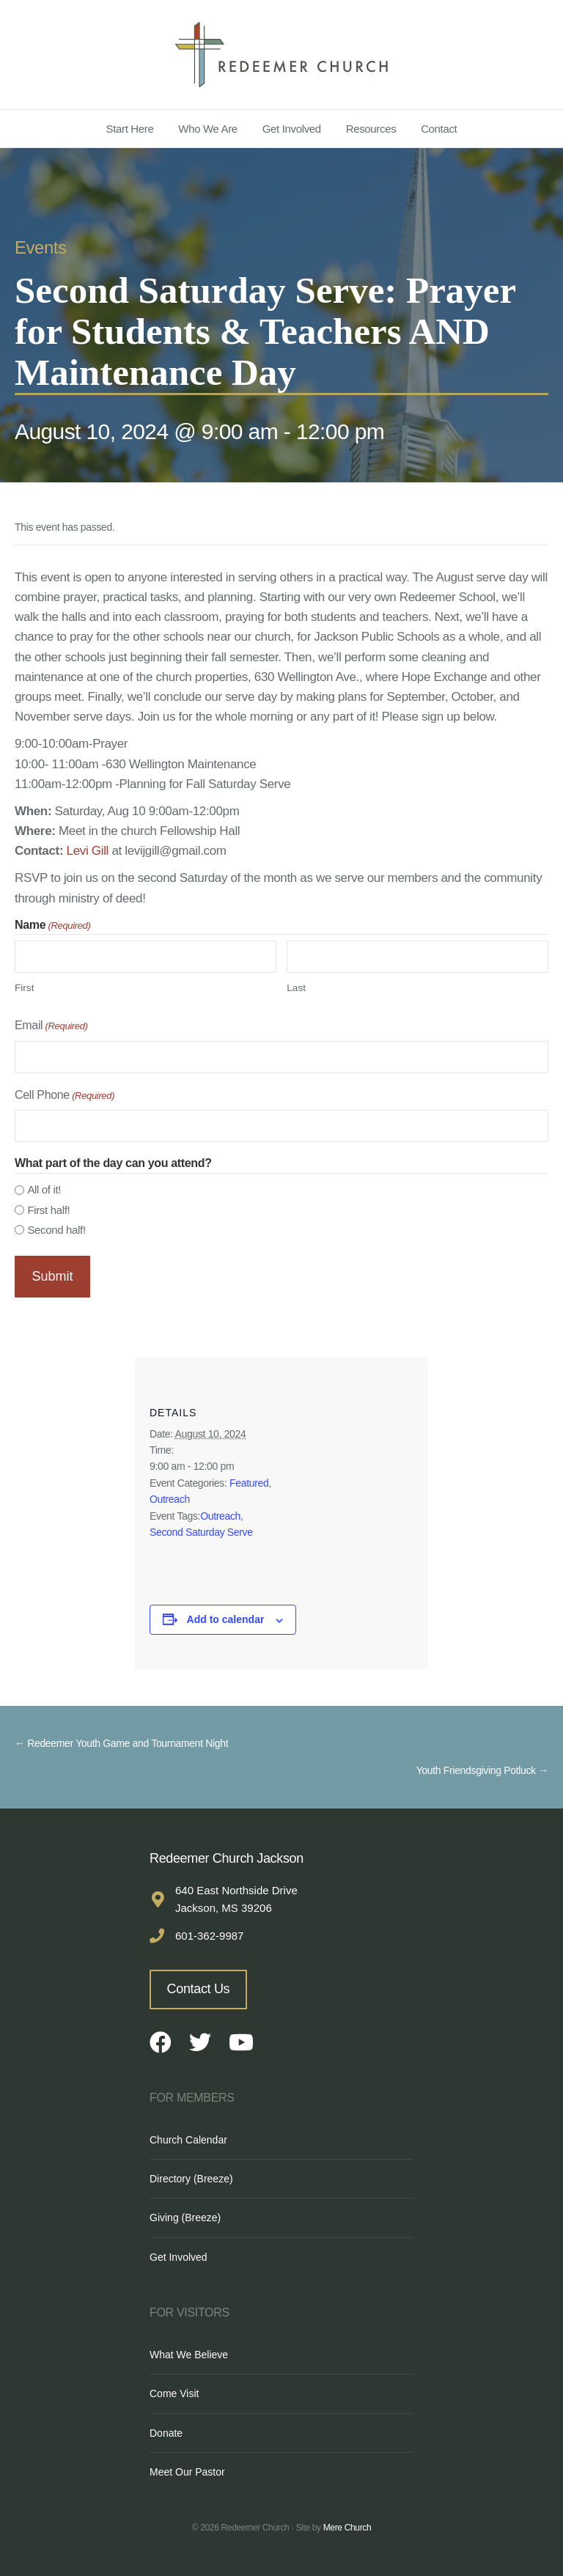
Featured (248, 1480)
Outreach (170, 1497)
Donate (166, 2431)
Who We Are (208, 128)
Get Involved (291, 128)
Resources (371, 128)
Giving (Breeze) (185, 2215)
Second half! (56, 1229)
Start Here (130, 128)
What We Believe (189, 2352)
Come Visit (174, 2391)
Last (296, 987)
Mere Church (347, 2525)
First (24, 987)
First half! (48, 1210)
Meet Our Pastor (187, 2470)
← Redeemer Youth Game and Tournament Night (121, 1741)
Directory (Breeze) (191, 2176)
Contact (439, 128)
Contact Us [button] (198, 1986)
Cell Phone (64, 1096)
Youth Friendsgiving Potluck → (482, 1768)
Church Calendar (188, 2137)
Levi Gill (87, 851)
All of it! (44, 1189)
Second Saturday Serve (201, 1530)
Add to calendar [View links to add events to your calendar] (226, 1617)
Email (51, 1026)
